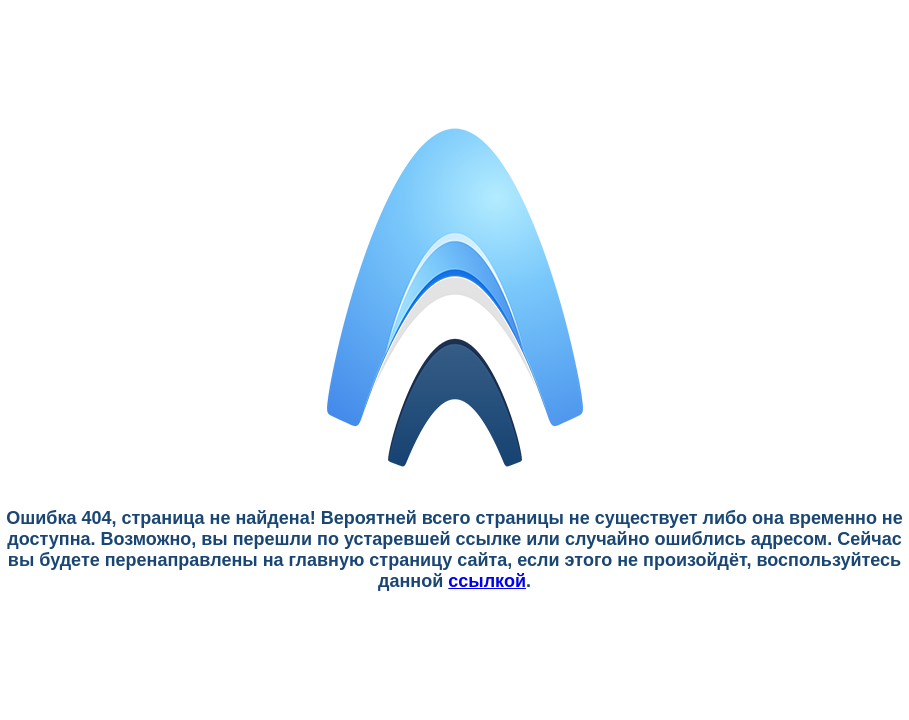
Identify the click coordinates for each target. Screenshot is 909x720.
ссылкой (487, 581)
